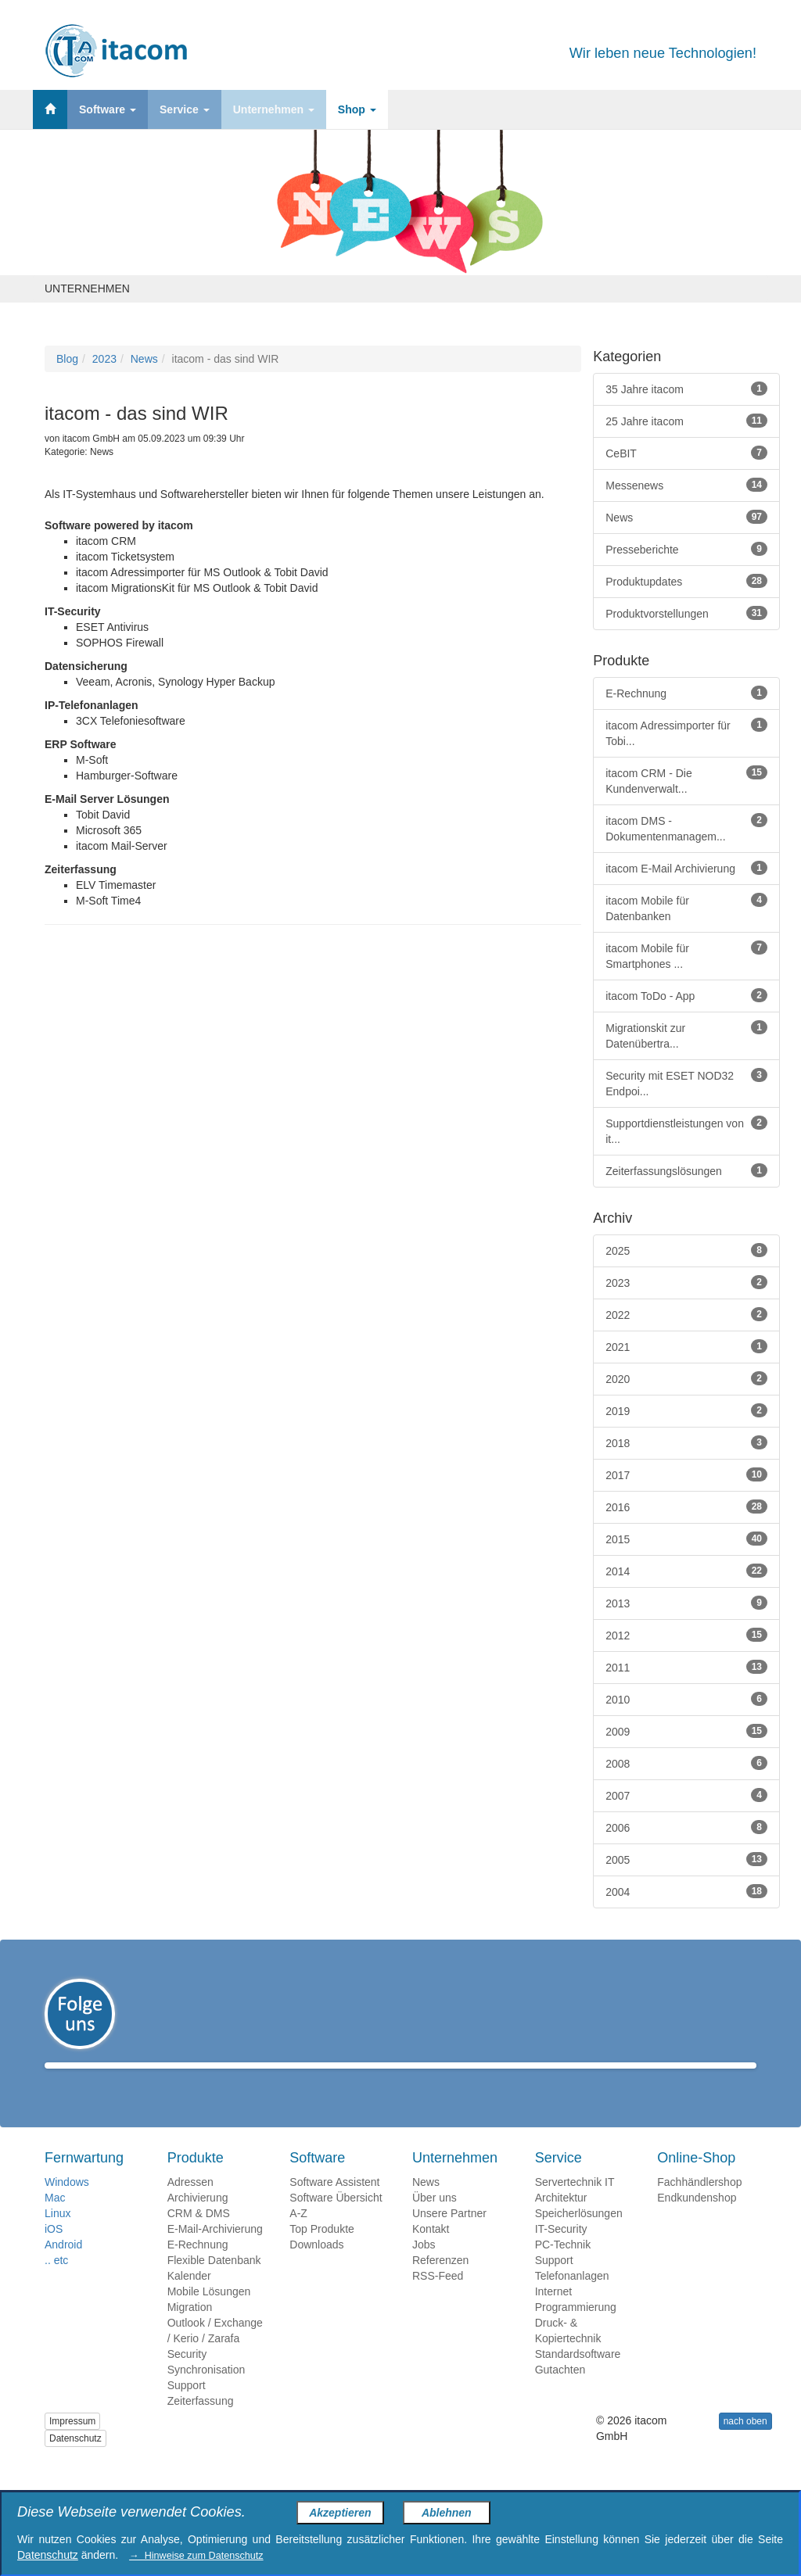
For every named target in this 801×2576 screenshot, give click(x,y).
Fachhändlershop (699, 2204)
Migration (190, 2329)
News (144, 359)
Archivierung (197, 2220)
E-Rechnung (686, 693)
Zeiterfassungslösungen (686, 1170)
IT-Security (561, 2251)
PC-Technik (563, 2267)
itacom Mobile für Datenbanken (686, 908)
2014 (686, 1571)
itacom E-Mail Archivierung (686, 868)
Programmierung (575, 2329)
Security (187, 2376)
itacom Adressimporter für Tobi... (686, 732)
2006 (686, 1827)
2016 (686, 1506)
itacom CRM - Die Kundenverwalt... (686, 780)
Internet (553, 2314)
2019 (686, 1410)
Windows (67, 2204)
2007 (686, 1795)
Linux (57, 2236)
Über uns (434, 2220)
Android (63, 2267)
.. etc (56, 2283)
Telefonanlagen (572, 2298)
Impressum (72, 2443)
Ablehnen (447, 2512)
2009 (686, 1731)
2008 (686, 1763)
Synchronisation (206, 2392)
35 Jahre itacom (686, 389)
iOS (54, 2251)
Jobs (424, 2267)
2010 (686, 1699)
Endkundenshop (696, 2220)
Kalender (189, 2298)
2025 (686, 1250)
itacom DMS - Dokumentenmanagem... (686, 828)
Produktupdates (686, 581)
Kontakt (430, 2251)
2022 (686, 1314)
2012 (686, 1635)
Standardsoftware (578, 2376)
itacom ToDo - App (686, 995)
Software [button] (107, 109)
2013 (686, 1603)
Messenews (686, 485)
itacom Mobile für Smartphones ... (686, 955)
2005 (686, 1859)
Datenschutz (75, 2461)
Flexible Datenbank (214, 2283)
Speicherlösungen (579, 2236)
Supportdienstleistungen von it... (686, 1130)
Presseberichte (686, 549)
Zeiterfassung (200, 2423)
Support (186, 2408)
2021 (686, 1346)
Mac (55, 2220)
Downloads (316, 2267)
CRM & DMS (198, 2236)
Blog (67, 359)
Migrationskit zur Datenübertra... (686, 1035)
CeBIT (686, 453)
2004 (686, 1891)
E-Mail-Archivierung (215, 2251)
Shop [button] (357, 109)
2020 (686, 1378)
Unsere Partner (449, 2236)
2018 (686, 1442)
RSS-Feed (437, 2298)
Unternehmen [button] (273, 109)
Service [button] (185, 109)
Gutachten (560, 2392)
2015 (686, 1539)
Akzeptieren (340, 2512)
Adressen (190, 2204)
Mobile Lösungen (209, 2314)
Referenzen (440, 2283)
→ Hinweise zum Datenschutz (196, 2555)
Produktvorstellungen (686, 613)
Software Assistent (334, 2204)
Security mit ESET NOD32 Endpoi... (686, 1083)
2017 (686, 1474)
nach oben (745, 2443)
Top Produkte (321, 2251)
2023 (104, 359)
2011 (686, 1667)
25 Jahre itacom (686, 421)
